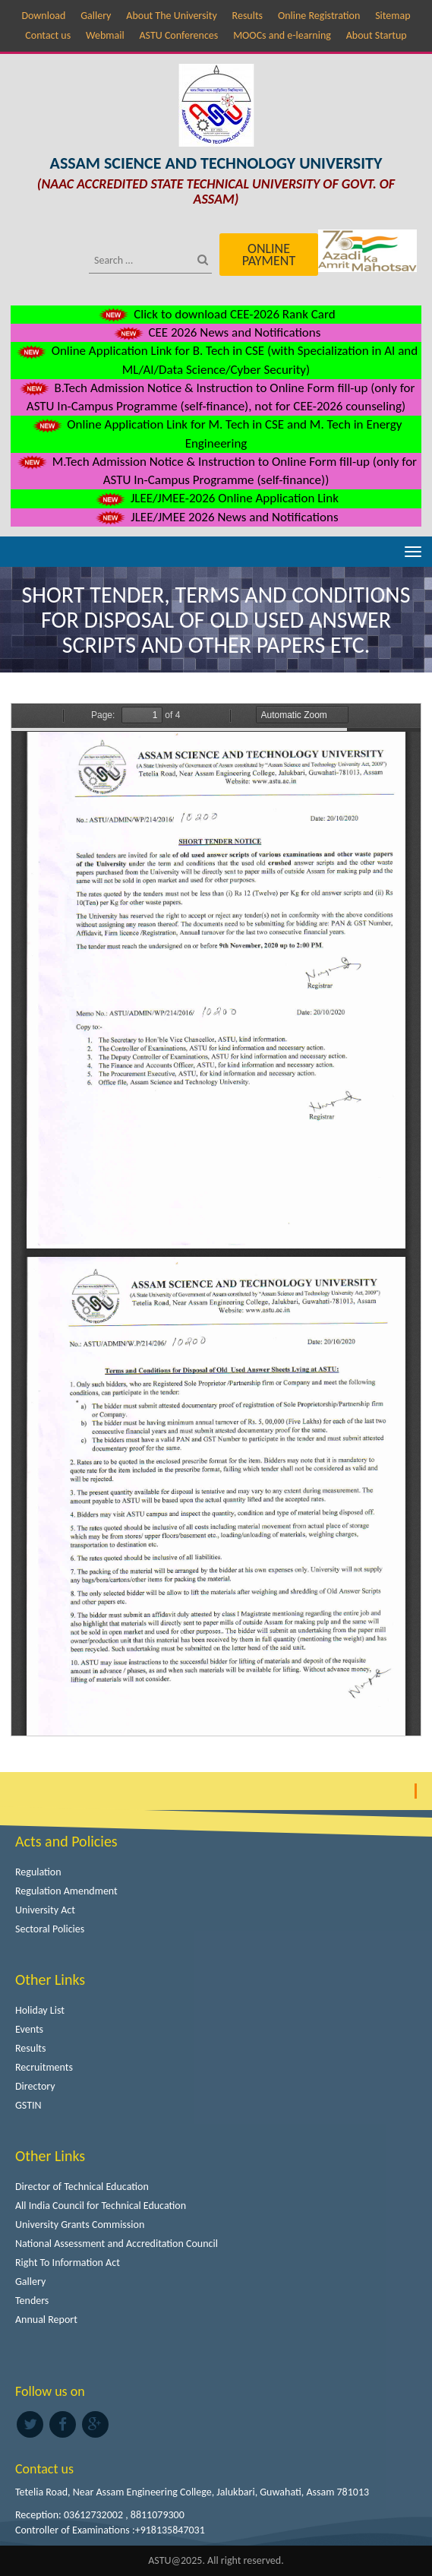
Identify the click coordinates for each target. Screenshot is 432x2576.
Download (43, 15)
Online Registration (319, 15)
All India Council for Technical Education (100, 2205)
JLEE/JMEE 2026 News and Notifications (215, 517)
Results (247, 15)
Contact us (48, 35)
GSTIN (28, 2105)
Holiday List (40, 2010)
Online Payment (268, 254)
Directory (35, 2086)
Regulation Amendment (66, 1891)
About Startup (376, 35)
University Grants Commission (79, 2224)
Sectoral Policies (49, 1929)
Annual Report (46, 2319)
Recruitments (44, 2067)
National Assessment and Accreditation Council (116, 2243)
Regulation (38, 1872)
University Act (45, 1910)
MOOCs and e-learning (282, 35)
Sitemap (392, 15)
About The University (171, 15)
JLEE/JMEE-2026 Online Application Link (216, 498)
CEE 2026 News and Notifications (216, 332)
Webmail (105, 35)
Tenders (32, 2300)
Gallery (95, 15)
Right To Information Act (67, 2262)
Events (29, 2029)
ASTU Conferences (178, 35)
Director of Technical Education (82, 2186)
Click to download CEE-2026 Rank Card (215, 314)
